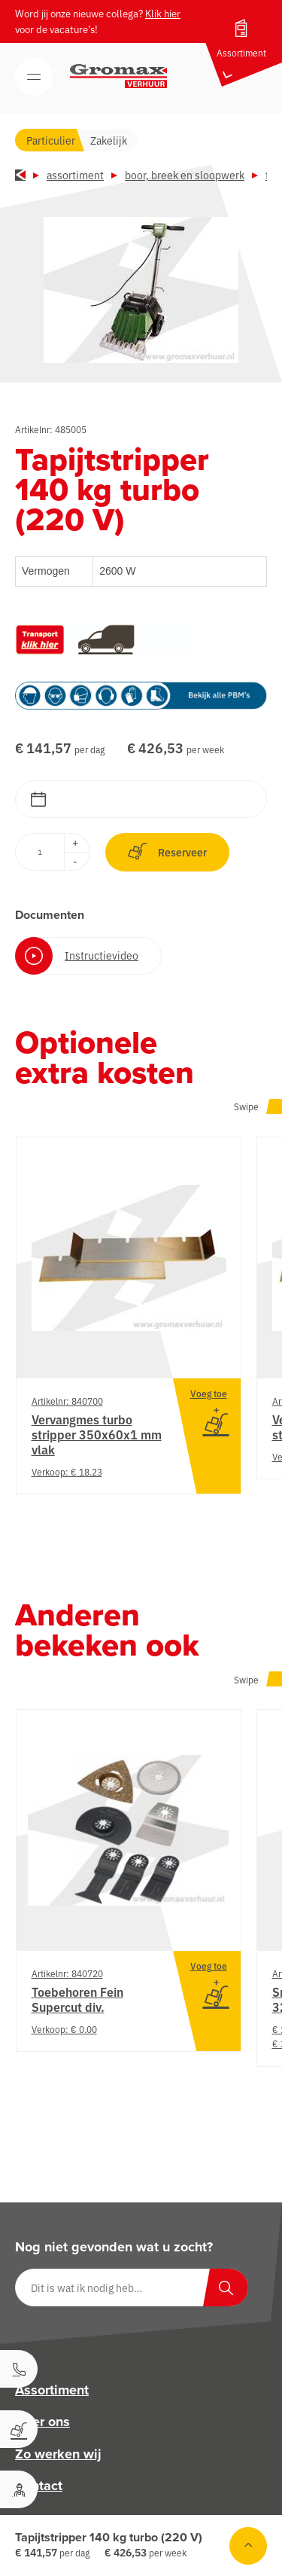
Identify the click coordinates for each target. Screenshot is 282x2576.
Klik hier (162, 13)
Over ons (42, 2421)
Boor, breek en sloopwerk (184, 174)
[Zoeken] (225, 2287)
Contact (38, 2485)
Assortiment (75, 174)
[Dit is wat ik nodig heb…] (131, 2287)
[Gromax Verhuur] (119, 76)
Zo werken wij (58, 2454)
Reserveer (167, 851)
